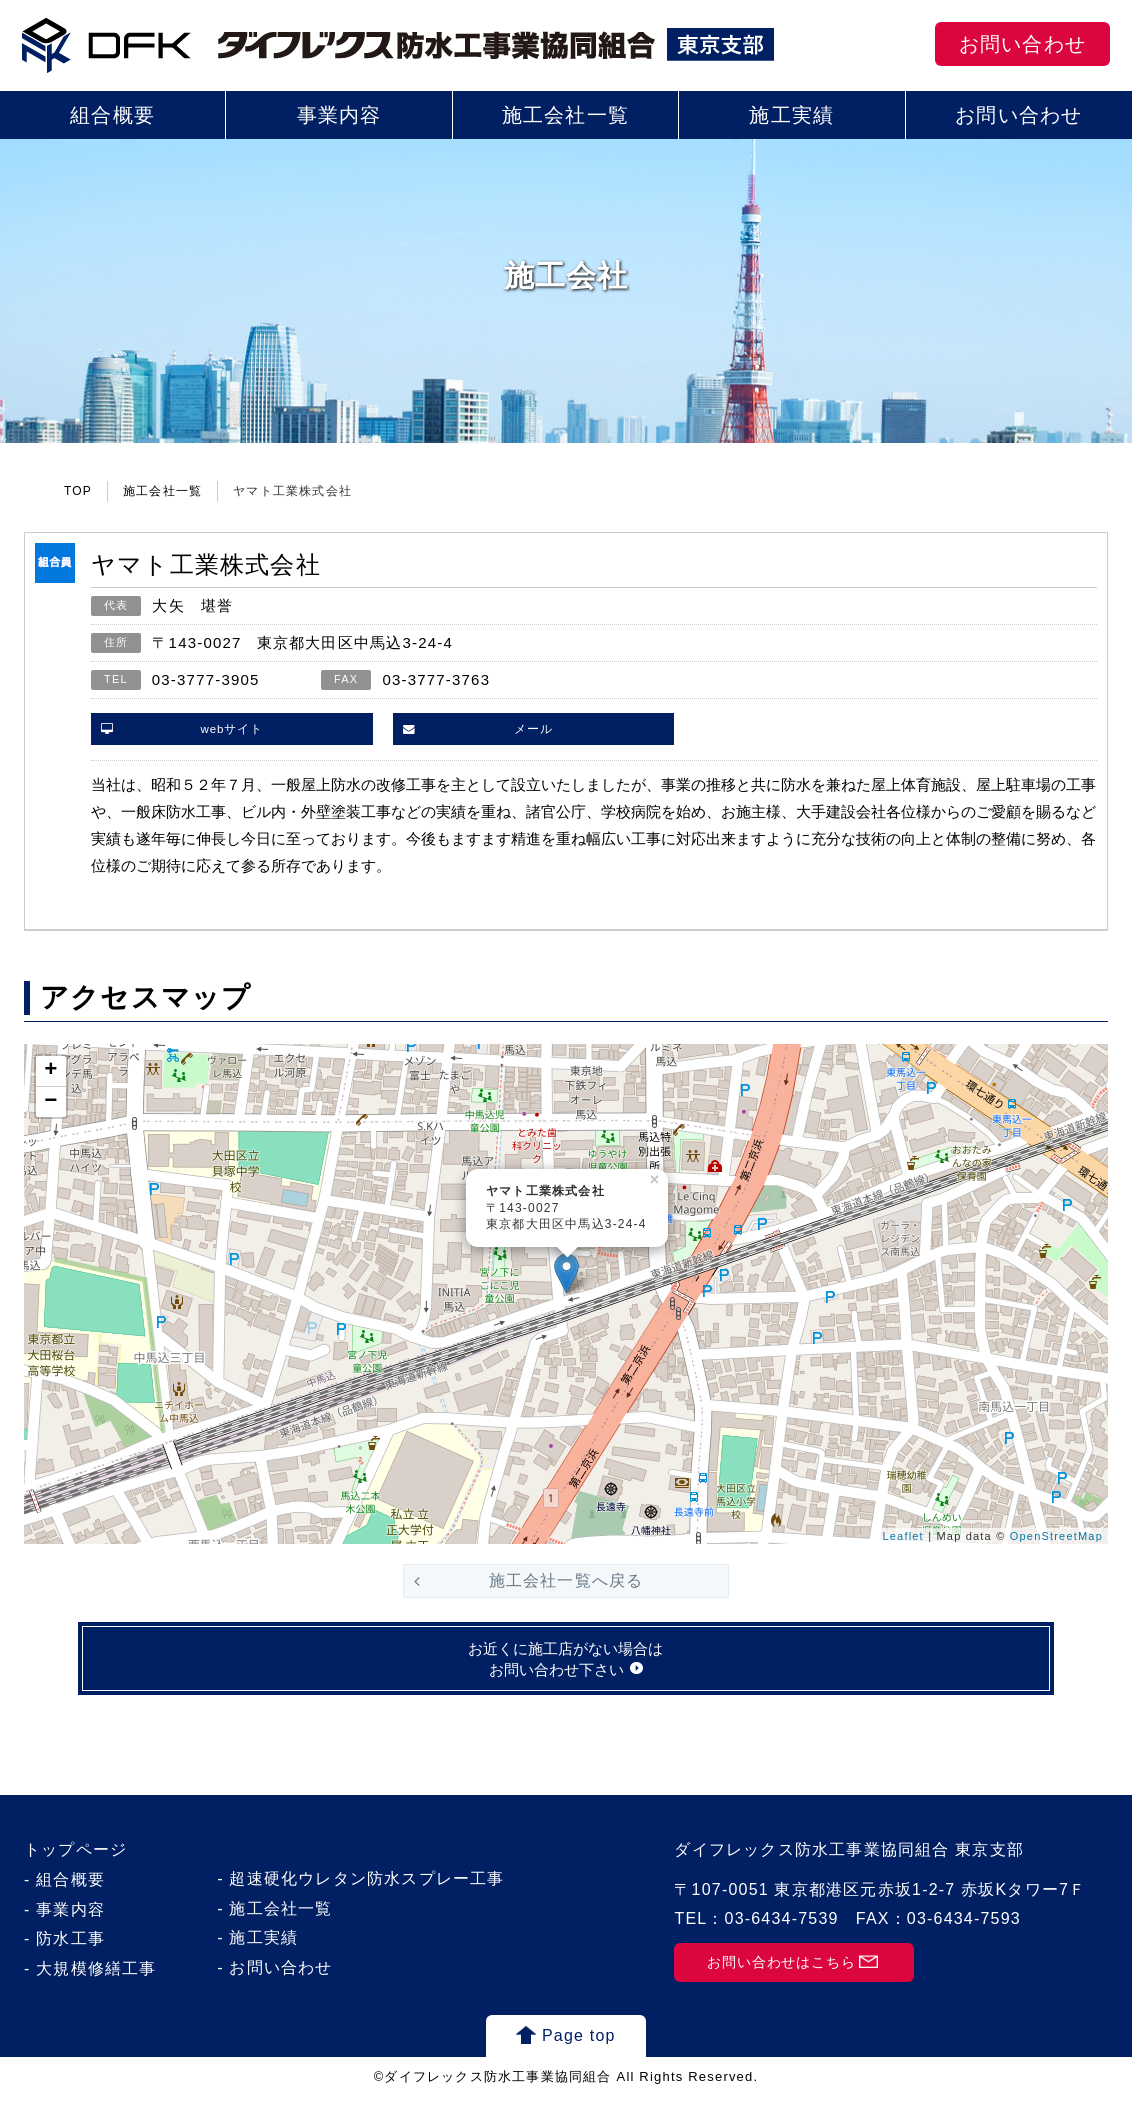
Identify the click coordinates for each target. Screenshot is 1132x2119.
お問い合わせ (1022, 44)
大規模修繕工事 (96, 1991)
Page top (579, 2058)
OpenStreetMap (1056, 1536)
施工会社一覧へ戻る (566, 1580)
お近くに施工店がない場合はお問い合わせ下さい (566, 1678)
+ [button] (51, 1071)
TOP (78, 491)
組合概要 (112, 115)
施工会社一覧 (565, 115)
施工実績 (791, 115)
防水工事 (70, 1961)
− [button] (51, 1102)
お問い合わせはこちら (780, 1985)
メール (534, 729)
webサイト (231, 729)
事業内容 (339, 115)
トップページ (75, 1872)
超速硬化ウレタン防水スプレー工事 (366, 1901)
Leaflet (902, 1536)
